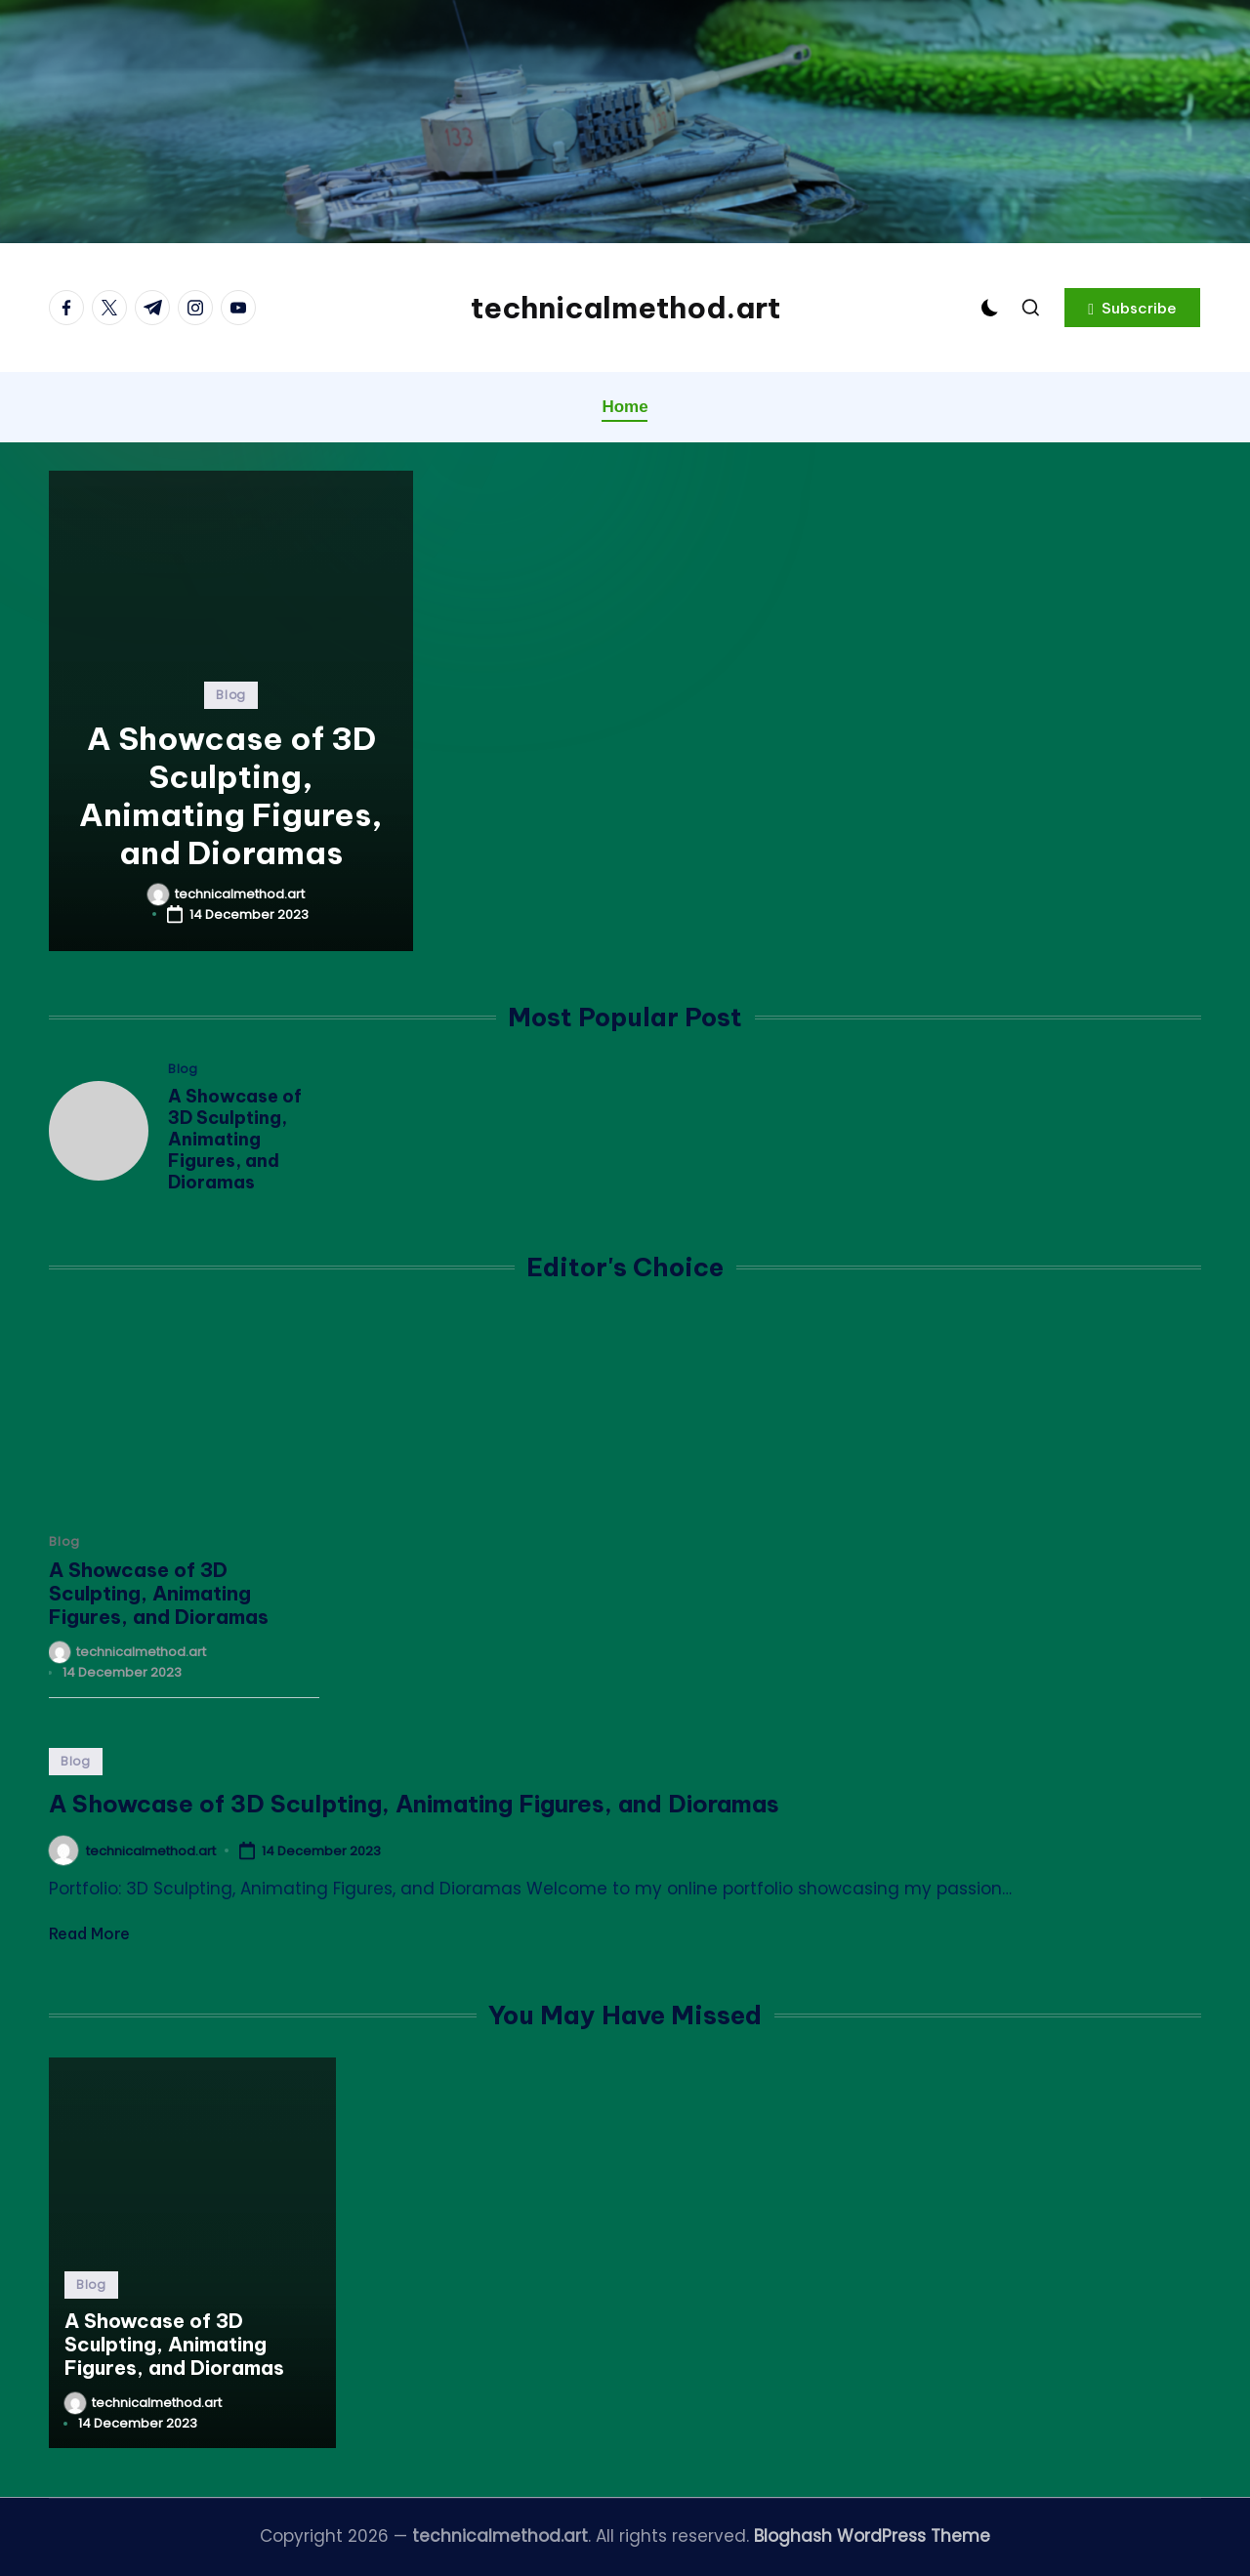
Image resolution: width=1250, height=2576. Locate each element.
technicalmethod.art (625, 307)
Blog (231, 694)
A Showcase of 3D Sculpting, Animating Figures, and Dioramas (231, 795)
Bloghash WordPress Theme (872, 2536)
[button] (1132, 307)
